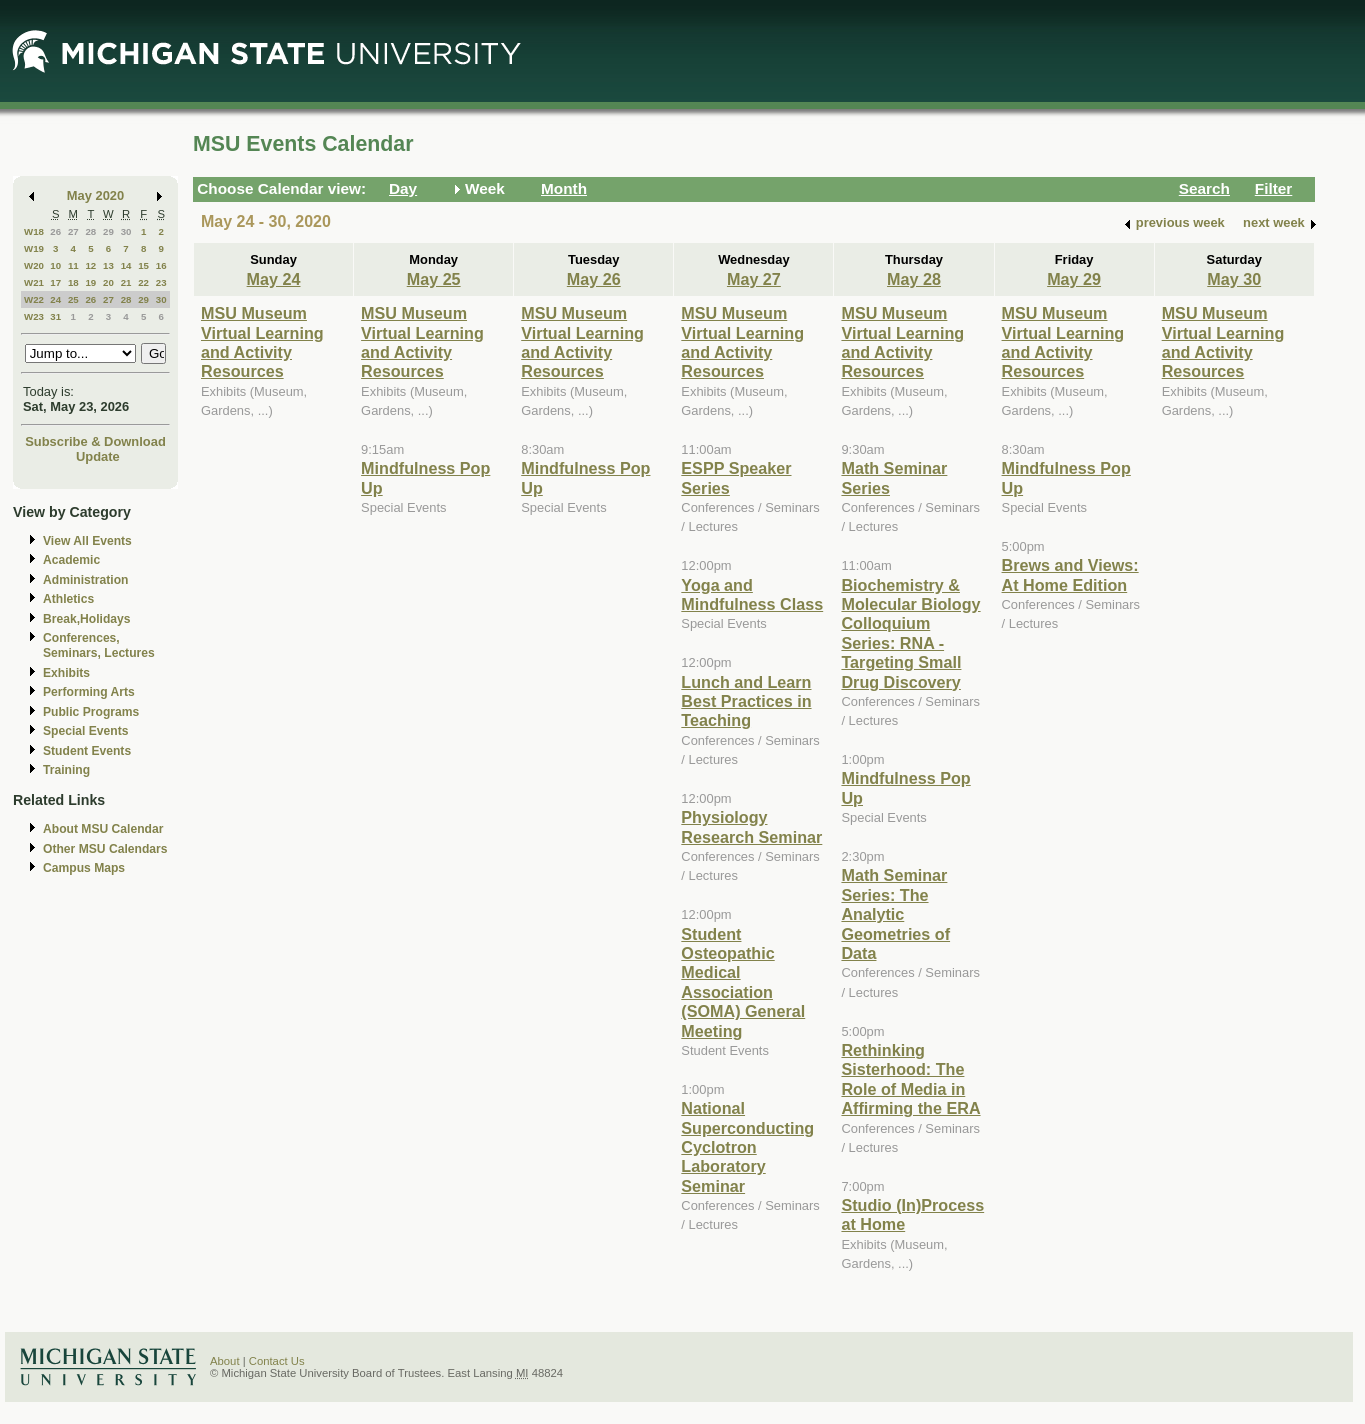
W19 (34, 248)
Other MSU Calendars (105, 849)
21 (126, 282)
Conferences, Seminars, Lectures (99, 645)
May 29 (1074, 279)
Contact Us (277, 1361)
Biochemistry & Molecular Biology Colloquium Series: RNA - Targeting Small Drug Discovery (910, 633)
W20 (34, 265)
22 (143, 282)
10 (55, 265)
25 (73, 299)
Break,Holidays (87, 619)
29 (108, 231)
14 (126, 265)
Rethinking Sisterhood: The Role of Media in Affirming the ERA (910, 1079)
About (225, 1361)
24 (55, 299)
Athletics (68, 599)
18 (73, 282)
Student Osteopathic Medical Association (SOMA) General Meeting (743, 982)
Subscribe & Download (95, 441)
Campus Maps (84, 868)
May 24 (274, 279)
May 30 (1234, 279)
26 (55, 231)
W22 (34, 299)
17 (55, 282)
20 (108, 282)
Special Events (85, 731)
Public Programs (91, 712)
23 (161, 282)
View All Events (87, 541)
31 (55, 316)
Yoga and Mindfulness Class (752, 594)
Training (66, 770)
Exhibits (66, 673)
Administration (85, 580)
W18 (34, 231)
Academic (71, 560)
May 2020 (95, 195)
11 (73, 265)
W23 (34, 316)
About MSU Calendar (103, 829)
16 (161, 265)
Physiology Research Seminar (751, 826)
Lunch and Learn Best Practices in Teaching (746, 701)
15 (143, 265)
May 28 (914, 279)
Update (98, 456)
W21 (34, 282)
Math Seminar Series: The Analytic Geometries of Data (895, 914)
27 (73, 231)
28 (90, 231)
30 (126, 231)
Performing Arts (89, 692)
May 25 (434, 279)
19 (90, 282)
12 (90, 265)
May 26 (594, 279)
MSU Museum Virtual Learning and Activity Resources (262, 342)
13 (108, 265)
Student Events (87, 751)
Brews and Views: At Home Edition (1070, 574)
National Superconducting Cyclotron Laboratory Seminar (747, 1147)
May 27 (754, 279)
